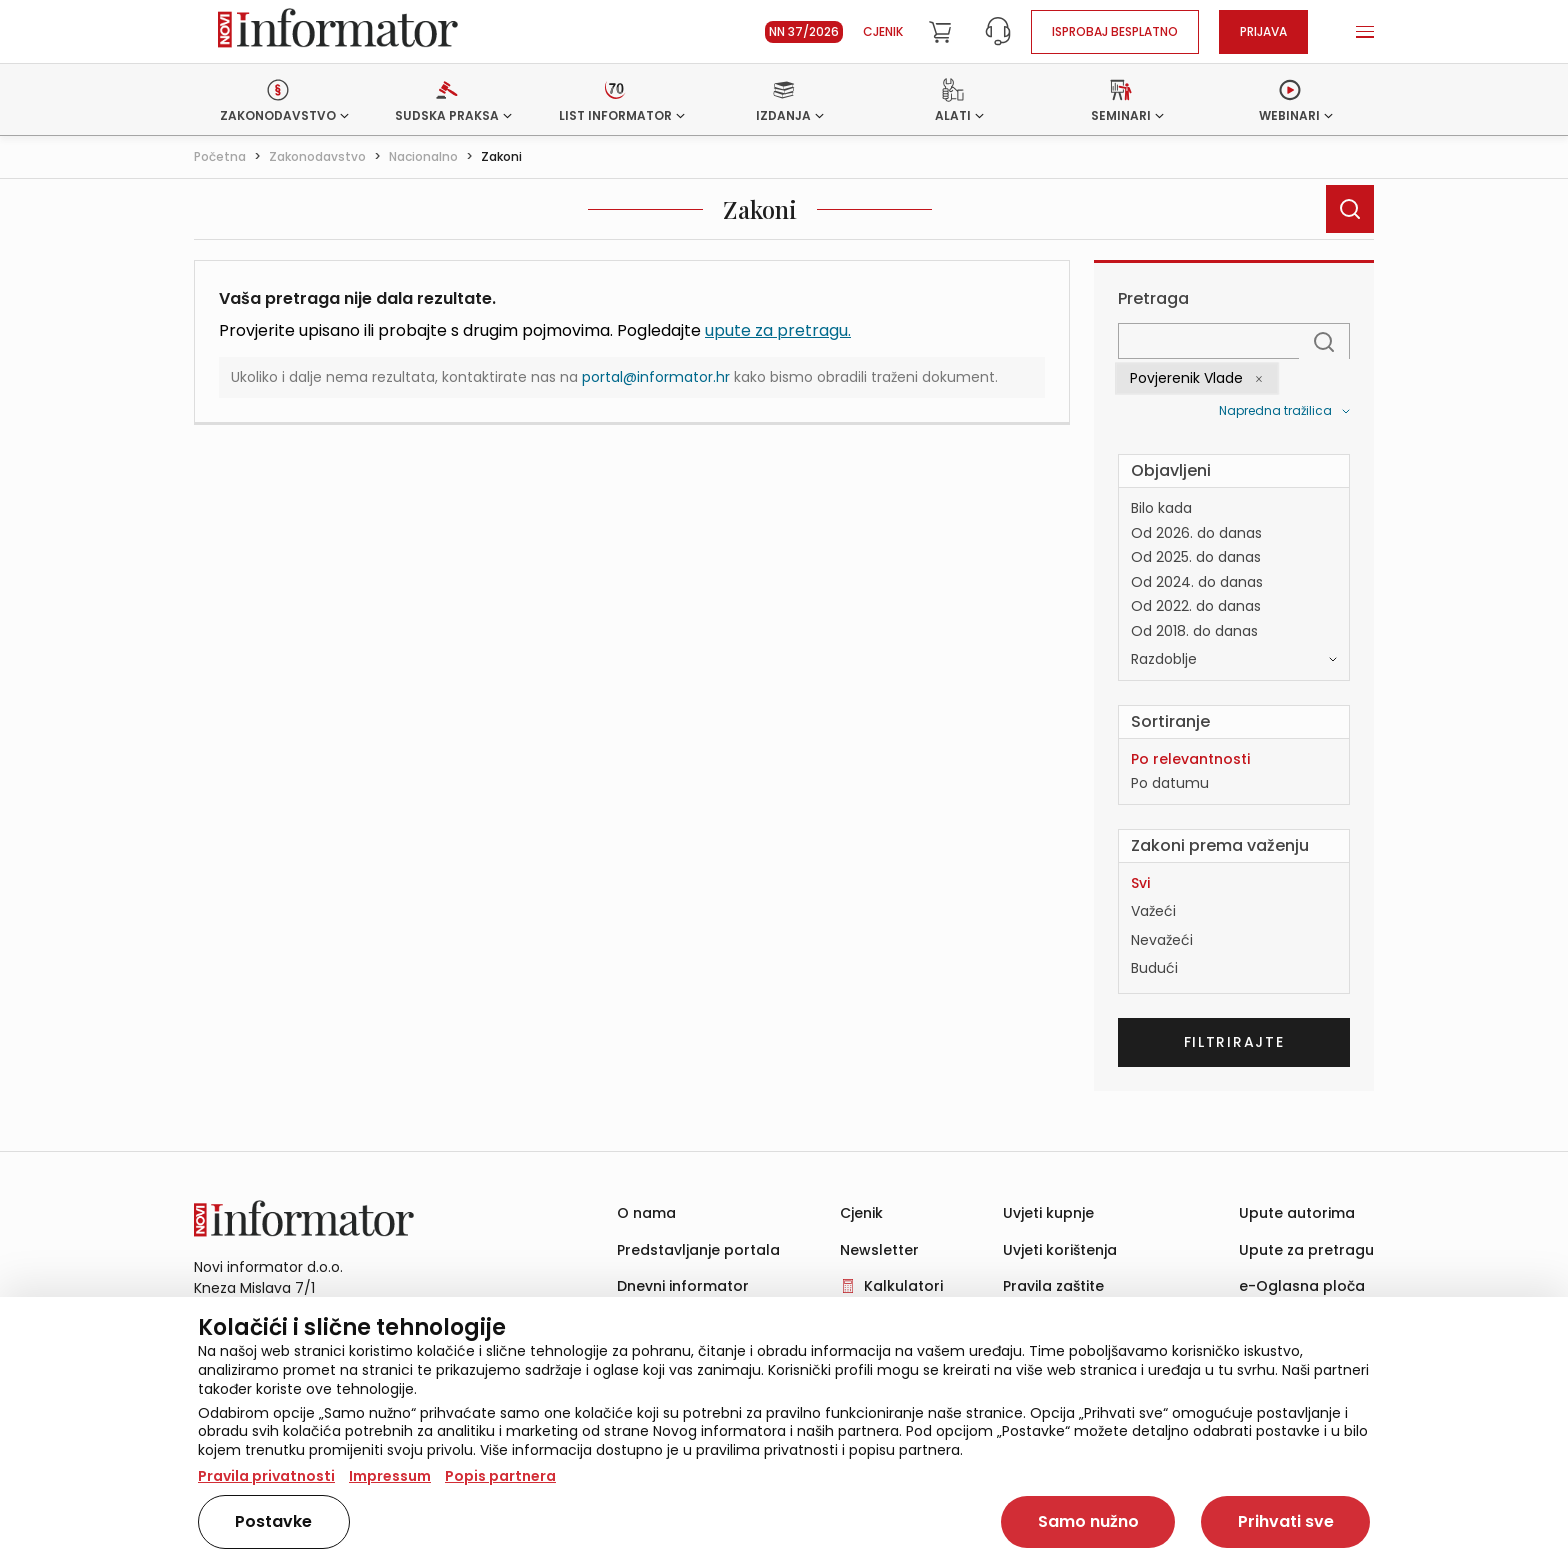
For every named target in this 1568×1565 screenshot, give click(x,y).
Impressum (390, 1476)
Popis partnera (500, 1476)
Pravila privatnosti (266, 1476)
